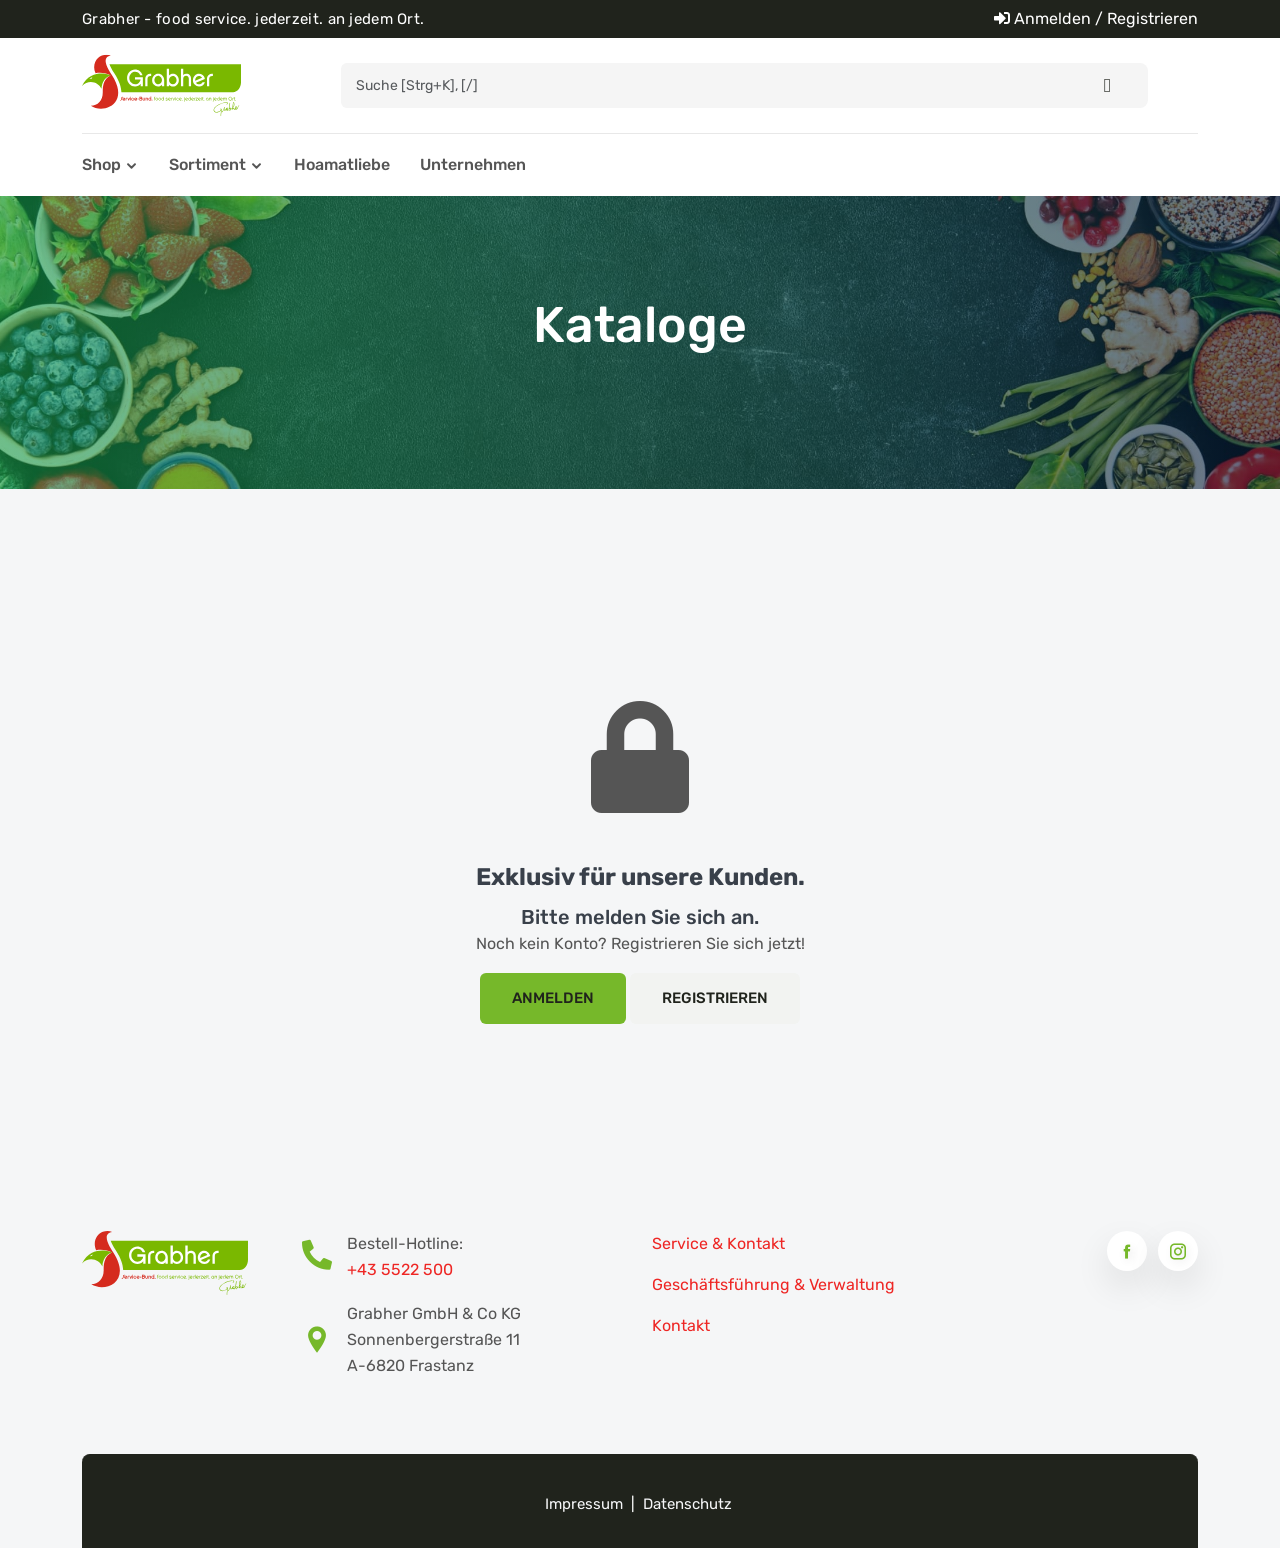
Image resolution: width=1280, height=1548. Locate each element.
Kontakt (681, 1325)
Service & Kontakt (718, 1243)
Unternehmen (473, 164)
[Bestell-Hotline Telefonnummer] (324, 1257)
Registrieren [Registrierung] (715, 998)
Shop (101, 164)
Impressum (584, 1504)
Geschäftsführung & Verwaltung (773, 1284)
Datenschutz (687, 1504)
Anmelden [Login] (553, 998)
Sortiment (207, 164)
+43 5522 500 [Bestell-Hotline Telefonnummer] (400, 1269)
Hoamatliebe (342, 164)
